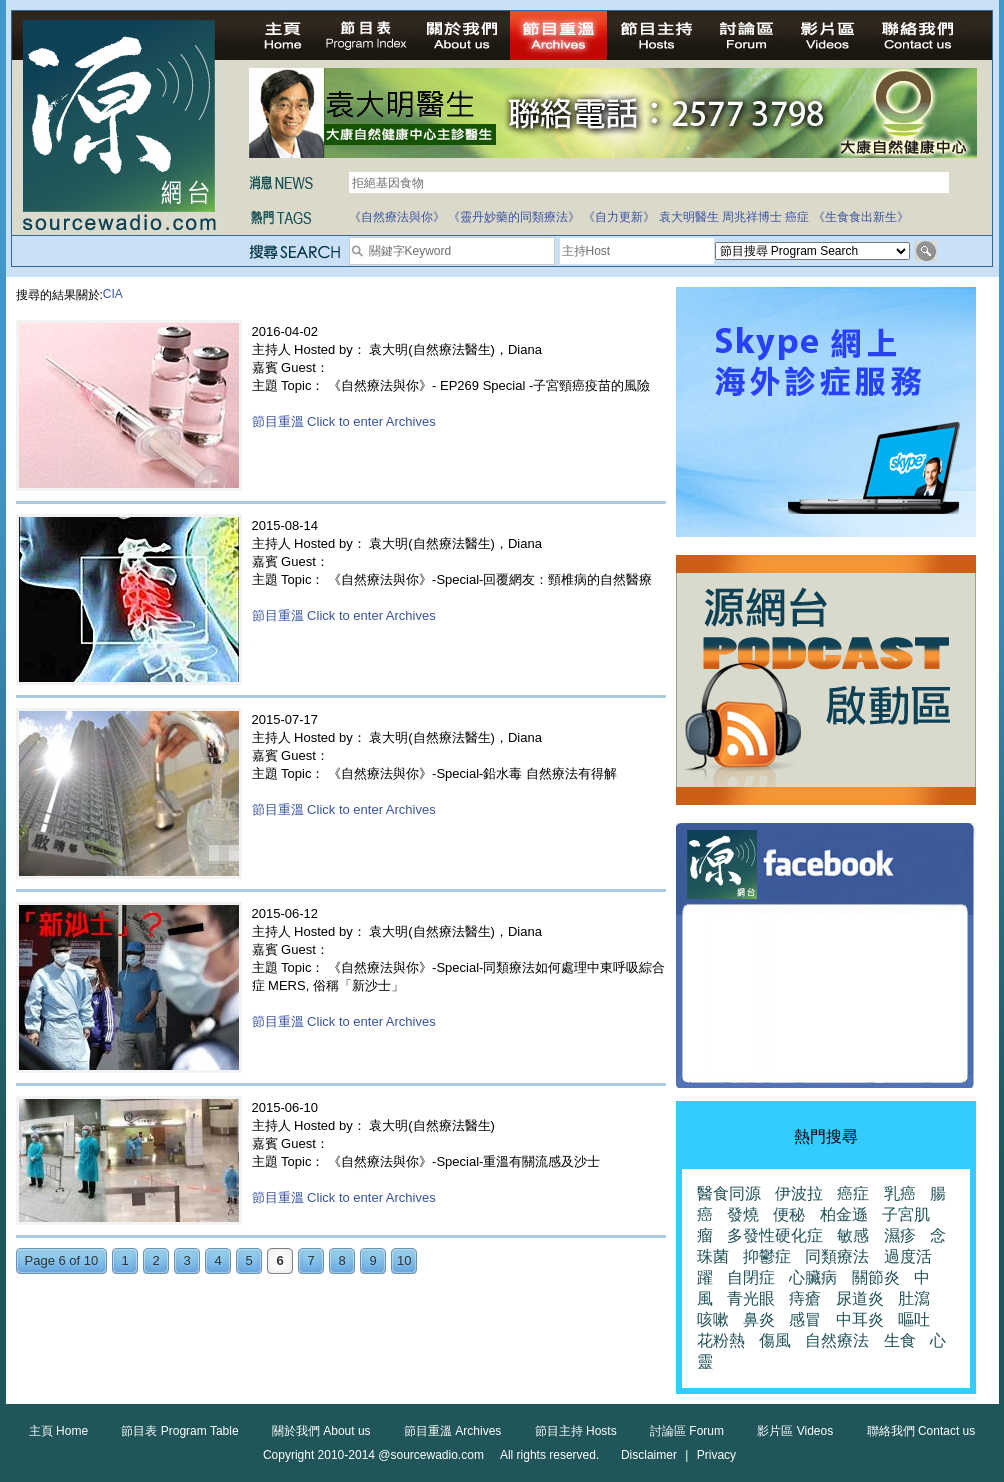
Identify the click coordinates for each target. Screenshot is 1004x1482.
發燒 (743, 1214)
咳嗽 (713, 1319)
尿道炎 (860, 1298)
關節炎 (876, 1277)
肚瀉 (914, 1298)
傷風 (775, 1340)
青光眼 (751, 1298)
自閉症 (751, 1277)
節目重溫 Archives (452, 1431)
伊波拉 (799, 1193)
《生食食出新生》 (861, 217)
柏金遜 (844, 1214)
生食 (900, 1340)
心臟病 (813, 1277)
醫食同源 (729, 1193)
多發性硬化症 (775, 1235)
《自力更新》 (619, 217)
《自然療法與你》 (397, 217)
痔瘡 (805, 1298)
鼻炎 (759, 1319)
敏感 (853, 1235)
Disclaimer (649, 1455)
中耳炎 (860, 1319)
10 (404, 1260)
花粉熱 (721, 1340)
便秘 (789, 1214)
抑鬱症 (767, 1256)
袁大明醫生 (689, 217)
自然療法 (837, 1340)
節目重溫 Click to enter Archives (344, 421)
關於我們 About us (321, 1431)
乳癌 (900, 1193)
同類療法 (837, 1256)
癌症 (797, 217)
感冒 (805, 1319)
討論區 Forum (687, 1431)
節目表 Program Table (179, 1431)
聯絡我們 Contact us (921, 1431)
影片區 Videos (795, 1431)
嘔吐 (914, 1319)
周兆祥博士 (752, 217)
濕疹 (900, 1235)
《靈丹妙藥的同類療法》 (514, 217)
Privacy (716, 1455)
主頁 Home (58, 1431)
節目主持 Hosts (576, 1431)
